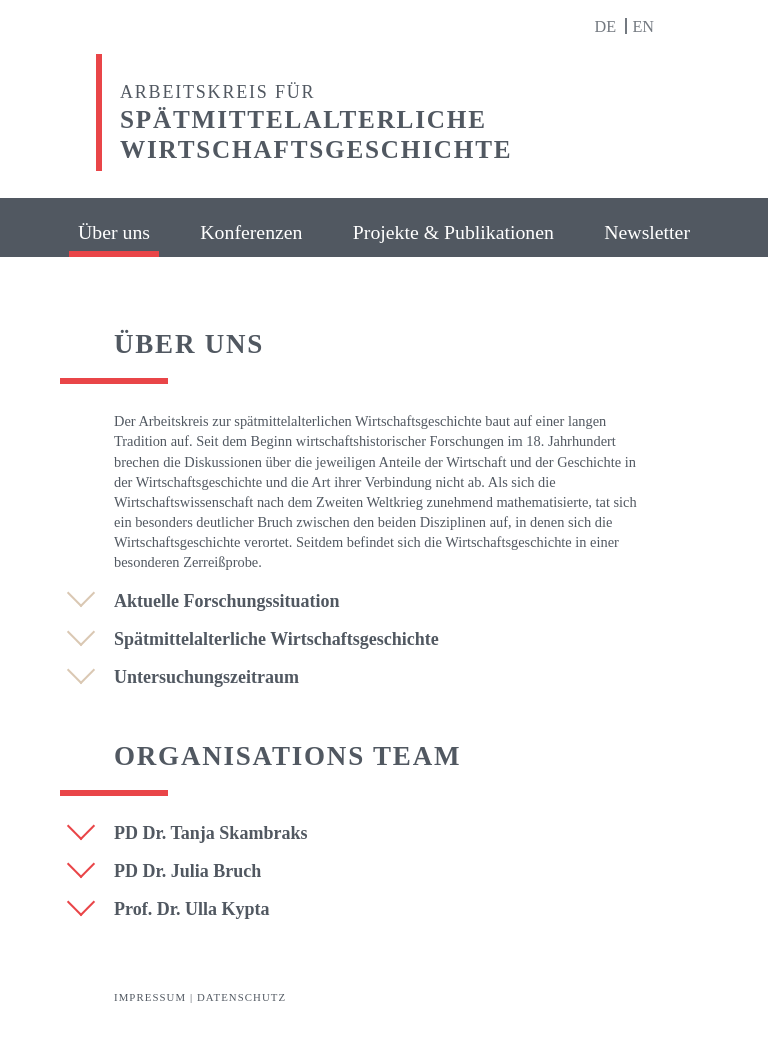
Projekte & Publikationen (453, 232)
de (607, 27)
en (643, 27)
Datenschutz (241, 997)
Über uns (114, 232)
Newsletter (647, 232)
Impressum (150, 997)
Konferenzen (251, 232)
